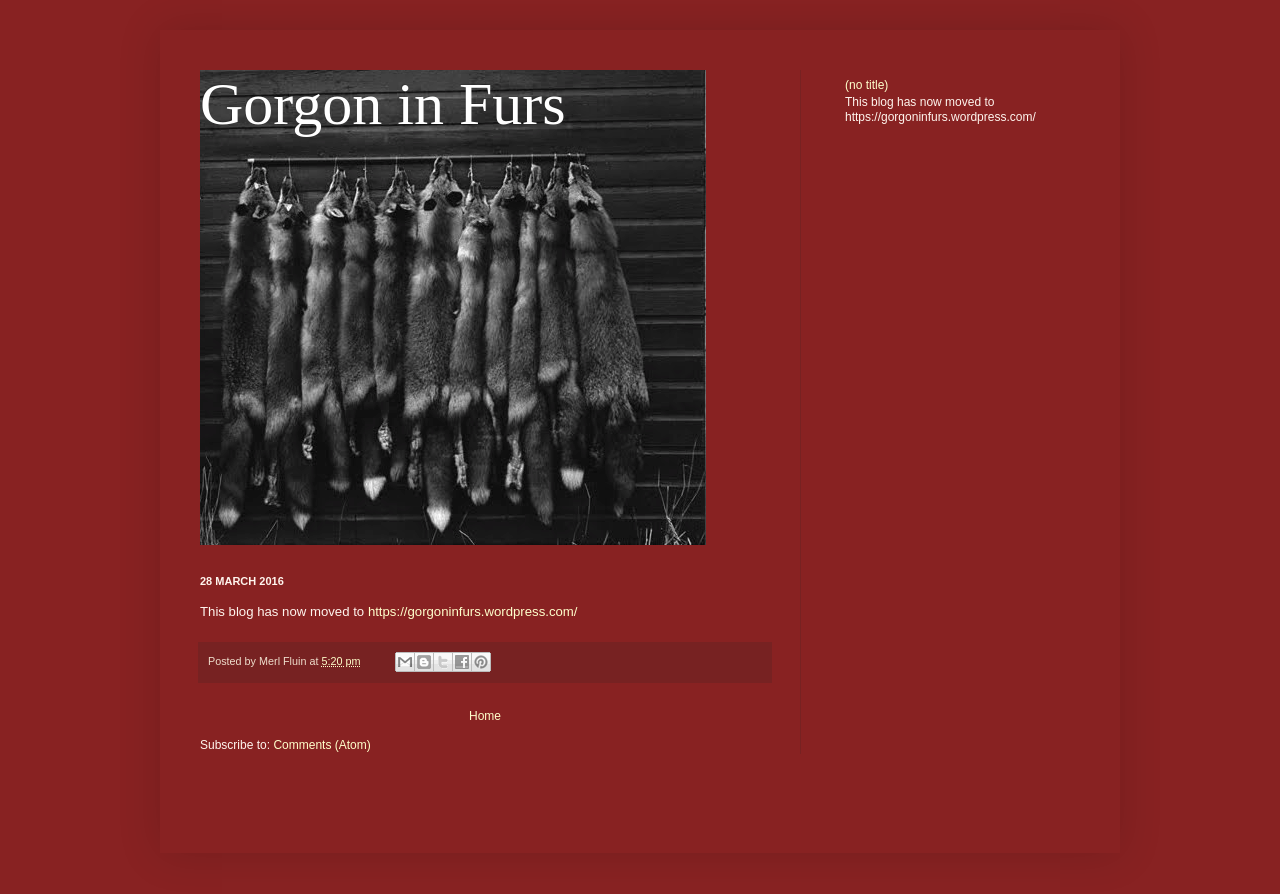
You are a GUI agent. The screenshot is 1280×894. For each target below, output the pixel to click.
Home (485, 716)
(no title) (866, 85)
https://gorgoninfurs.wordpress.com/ (473, 611)
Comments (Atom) (321, 745)
